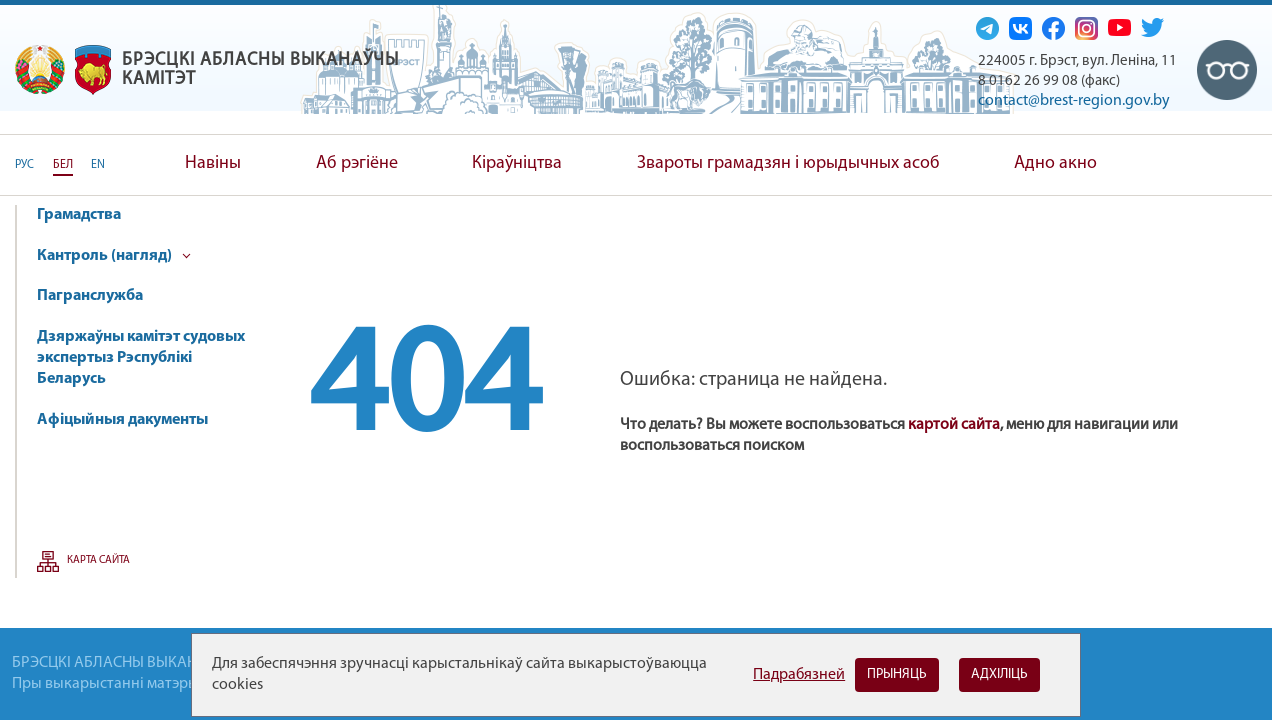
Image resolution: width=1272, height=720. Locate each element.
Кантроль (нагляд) (114, 256)
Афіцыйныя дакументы (122, 420)
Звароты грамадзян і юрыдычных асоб (788, 163)
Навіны (213, 163)
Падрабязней (799, 675)
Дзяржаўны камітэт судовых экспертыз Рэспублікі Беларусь (141, 358)
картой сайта (954, 425)
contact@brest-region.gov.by (1074, 101)
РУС (24, 165)
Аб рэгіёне (357, 163)
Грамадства (79, 215)
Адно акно (1055, 163)
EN (98, 165)
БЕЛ (63, 165)
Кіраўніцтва (517, 163)
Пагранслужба (90, 296)
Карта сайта (98, 560)
